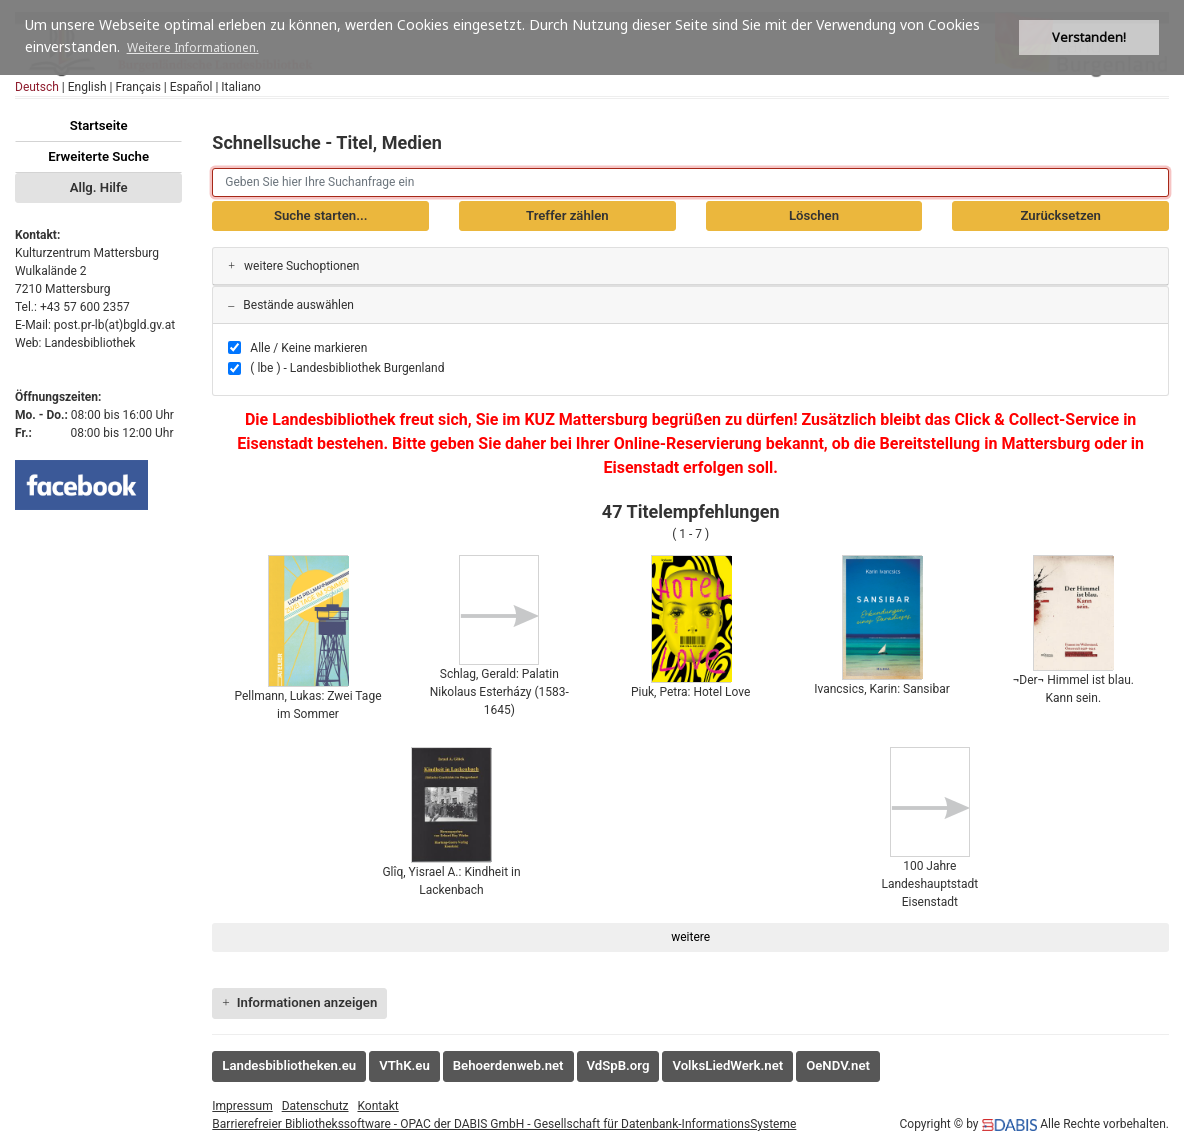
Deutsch (37, 87)
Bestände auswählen (291, 305)
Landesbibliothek (89, 343)
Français (137, 87)
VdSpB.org (618, 1065)
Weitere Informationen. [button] (193, 47)
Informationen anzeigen (299, 1002)
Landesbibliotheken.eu (289, 1065)
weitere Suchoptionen (293, 266)
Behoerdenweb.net (508, 1065)
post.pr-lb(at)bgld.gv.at (114, 325)
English (87, 87)
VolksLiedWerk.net (727, 1065)
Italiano (241, 87)
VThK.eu (404, 1065)
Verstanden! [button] (1089, 37)
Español (191, 87)
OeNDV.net (838, 1065)
